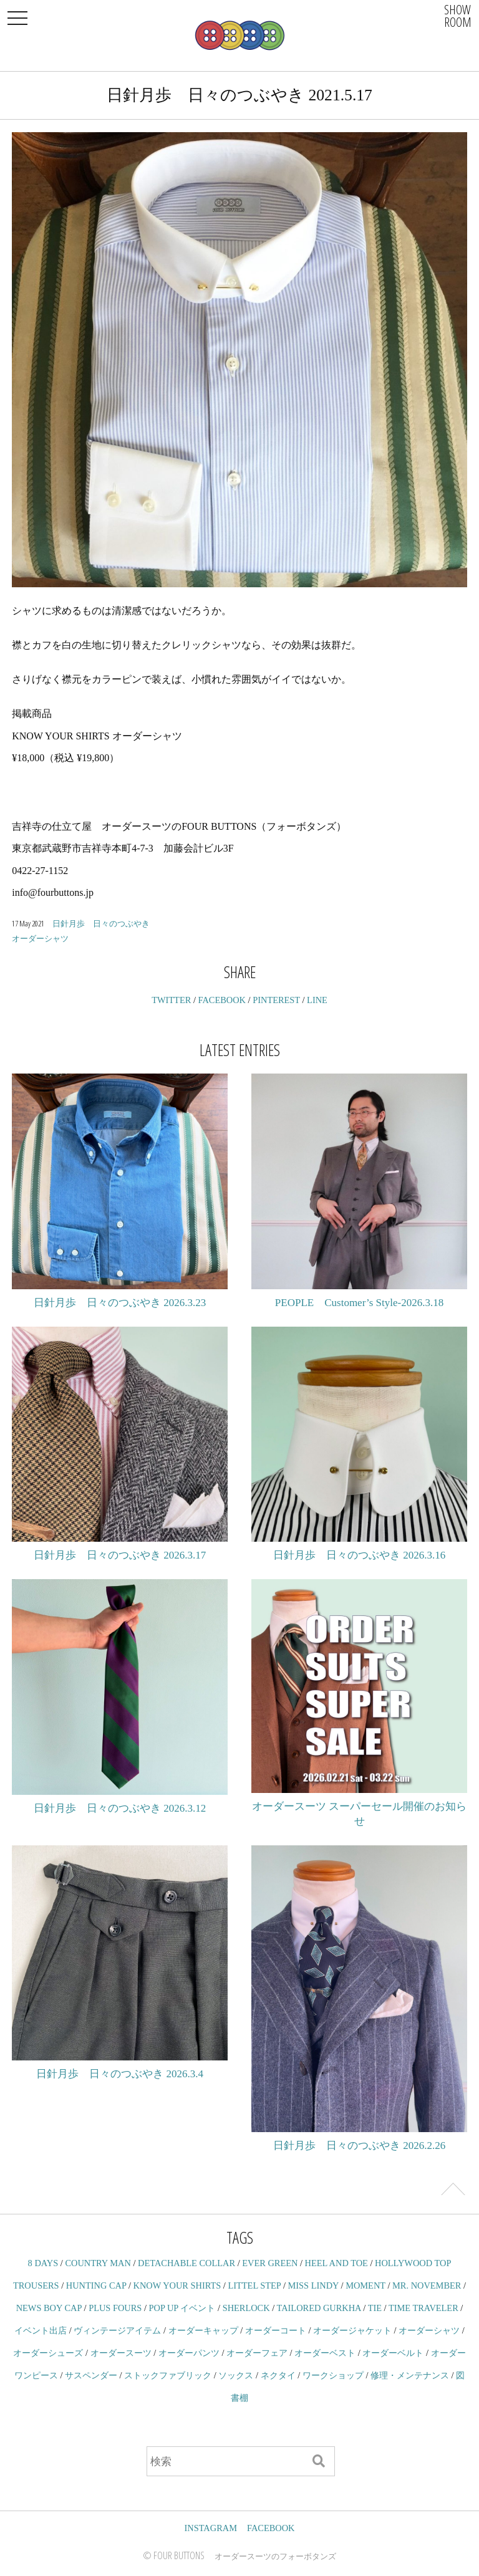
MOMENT (365, 2285)
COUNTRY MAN (97, 2263)
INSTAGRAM (211, 2528)
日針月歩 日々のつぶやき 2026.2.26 (359, 2145)
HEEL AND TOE (336, 2263)
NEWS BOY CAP (49, 2308)
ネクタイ (278, 2375)
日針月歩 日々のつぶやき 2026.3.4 (119, 2074)
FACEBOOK (222, 1000)
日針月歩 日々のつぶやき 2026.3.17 (120, 1555)
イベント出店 (40, 2330)
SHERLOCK (246, 2308)
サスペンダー (91, 2375)
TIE (375, 2308)
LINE (317, 1000)
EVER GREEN (270, 2263)
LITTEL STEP (254, 2285)
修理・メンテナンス (409, 2375)
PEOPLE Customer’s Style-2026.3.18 (359, 1303)
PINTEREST (276, 1000)
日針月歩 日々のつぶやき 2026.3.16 (359, 1555)
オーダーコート (275, 2330)
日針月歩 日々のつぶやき (101, 923)
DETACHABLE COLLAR (186, 2263)
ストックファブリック (167, 2375)
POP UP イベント (182, 2308)
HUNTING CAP (96, 2285)
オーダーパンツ (189, 2353)
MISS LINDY (313, 2285)
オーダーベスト (325, 2353)
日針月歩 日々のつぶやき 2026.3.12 (120, 1808)
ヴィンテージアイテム (117, 2330)
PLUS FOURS (115, 2308)
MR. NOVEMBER (426, 2285)
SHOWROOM (458, 16)
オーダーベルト (392, 2353)
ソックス (235, 2375)
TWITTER (171, 1000)
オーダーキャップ (203, 2330)
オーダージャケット (352, 2330)
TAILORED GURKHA (319, 2308)
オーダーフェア (257, 2353)
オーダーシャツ (40, 938)
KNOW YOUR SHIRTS (177, 2285)
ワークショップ (333, 2375)
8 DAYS (43, 2263)
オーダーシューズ (48, 2353)
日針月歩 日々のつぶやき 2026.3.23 (120, 1303)
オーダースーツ (121, 2353)
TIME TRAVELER (423, 2308)
